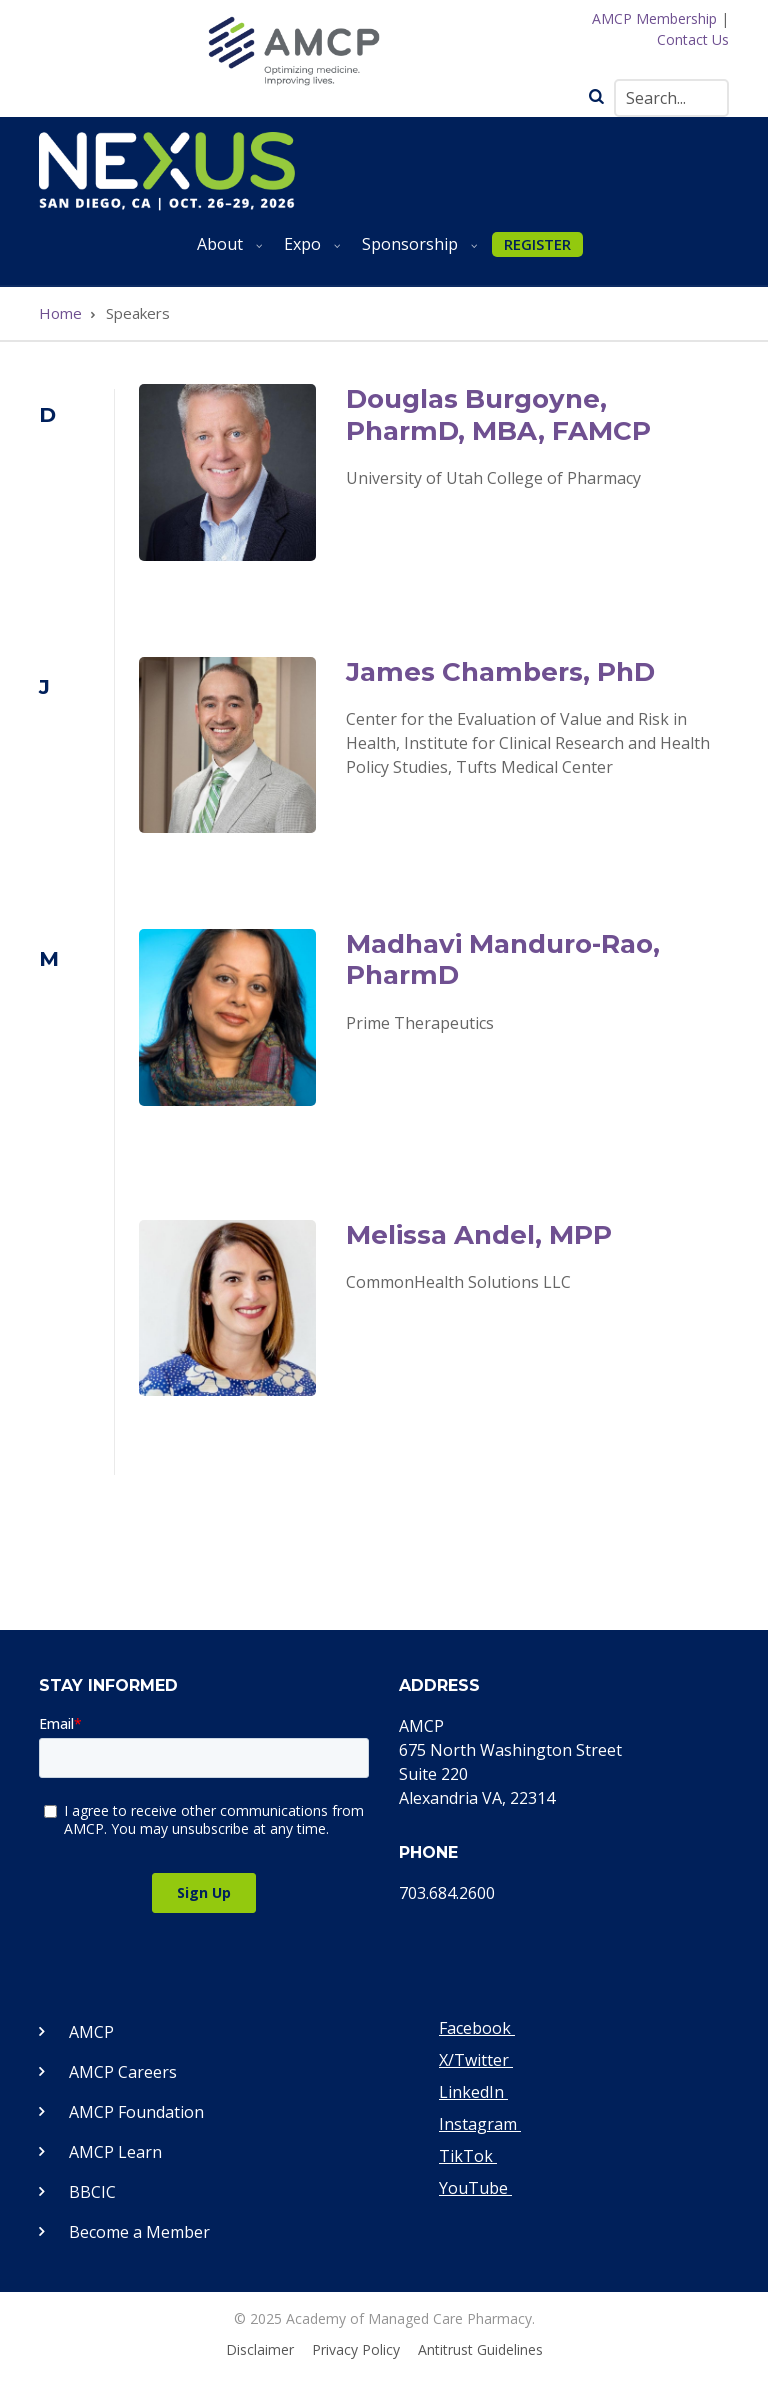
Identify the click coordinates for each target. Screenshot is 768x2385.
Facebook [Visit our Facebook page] (477, 2028)
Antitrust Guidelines (480, 2350)
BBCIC (92, 2192)
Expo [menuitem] (308, 251)
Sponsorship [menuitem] (416, 251)
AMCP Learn (115, 2152)
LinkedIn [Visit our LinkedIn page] (473, 2092)
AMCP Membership (654, 18)
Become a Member (139, 2232)
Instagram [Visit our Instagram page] (480, 2124)
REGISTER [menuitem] (537, 244)
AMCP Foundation (136, 2112)
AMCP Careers (123, 2072)
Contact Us (693, 39)
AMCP (91, 2032)
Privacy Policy (356, 2350)
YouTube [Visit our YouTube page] (475, 2188)
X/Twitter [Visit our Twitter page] (476, 2060)
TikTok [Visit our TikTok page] (468, 2156)
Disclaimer (260, 2350)
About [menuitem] (226, 251)
